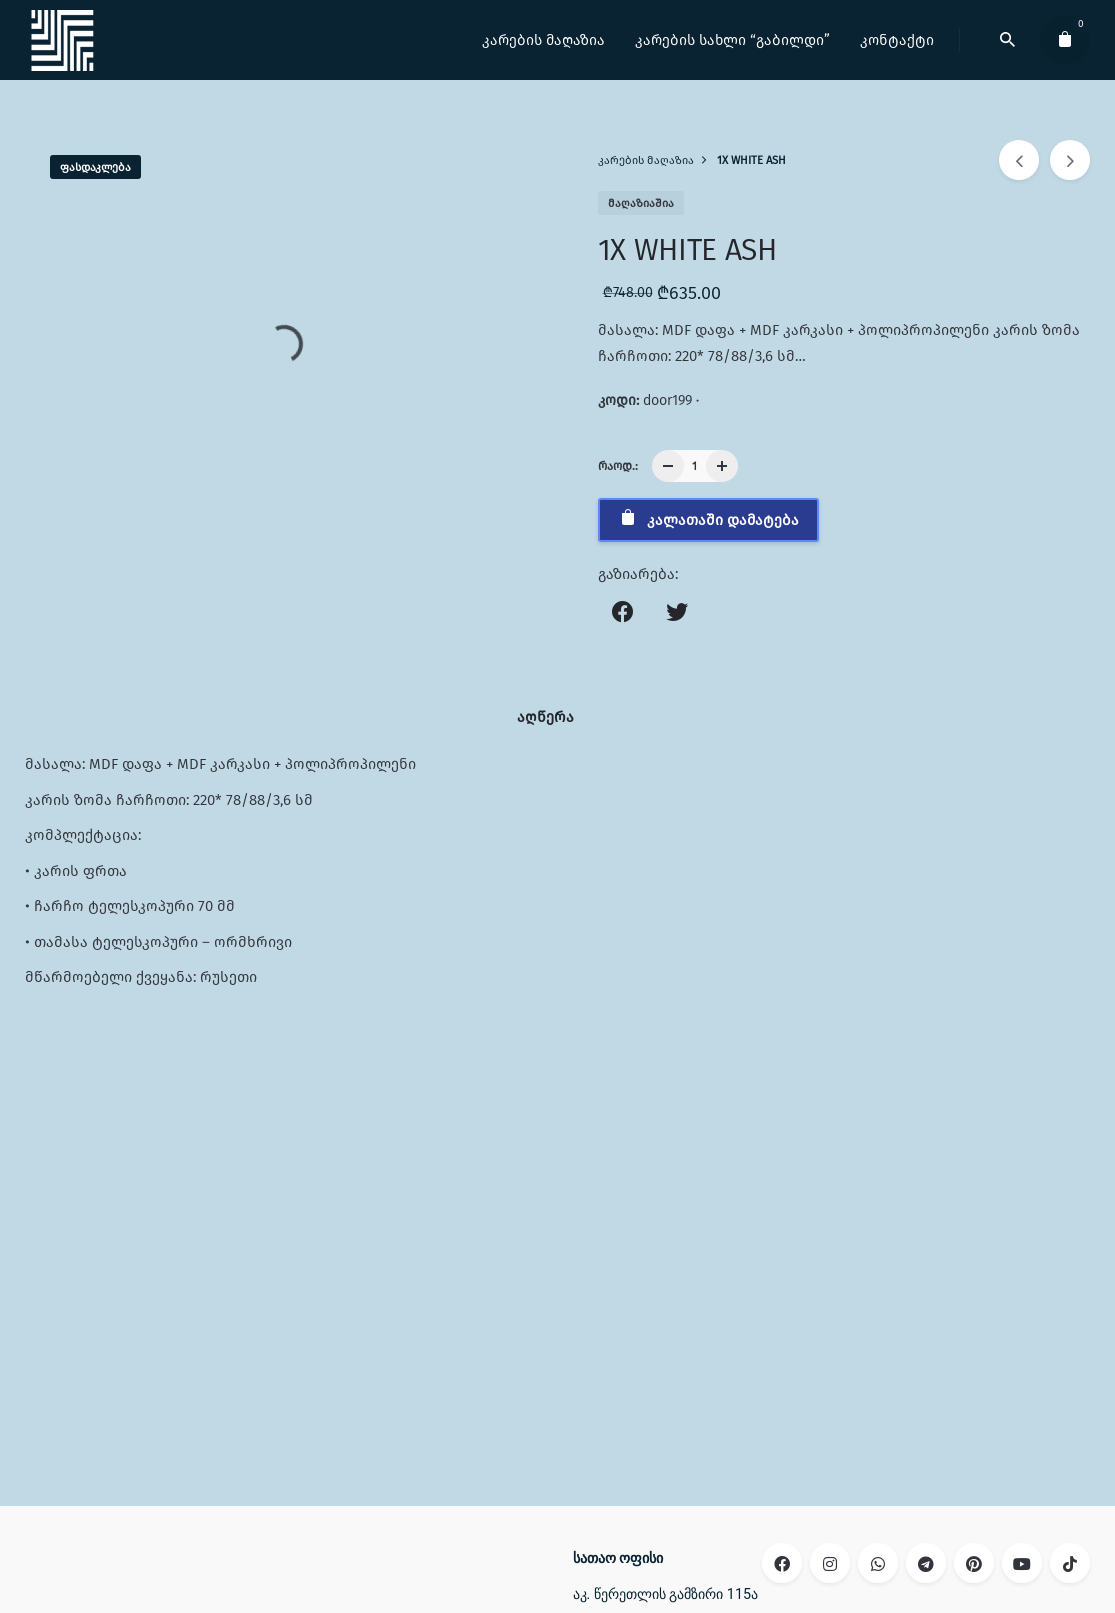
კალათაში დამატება (708, 518)
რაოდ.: (618, 466)
